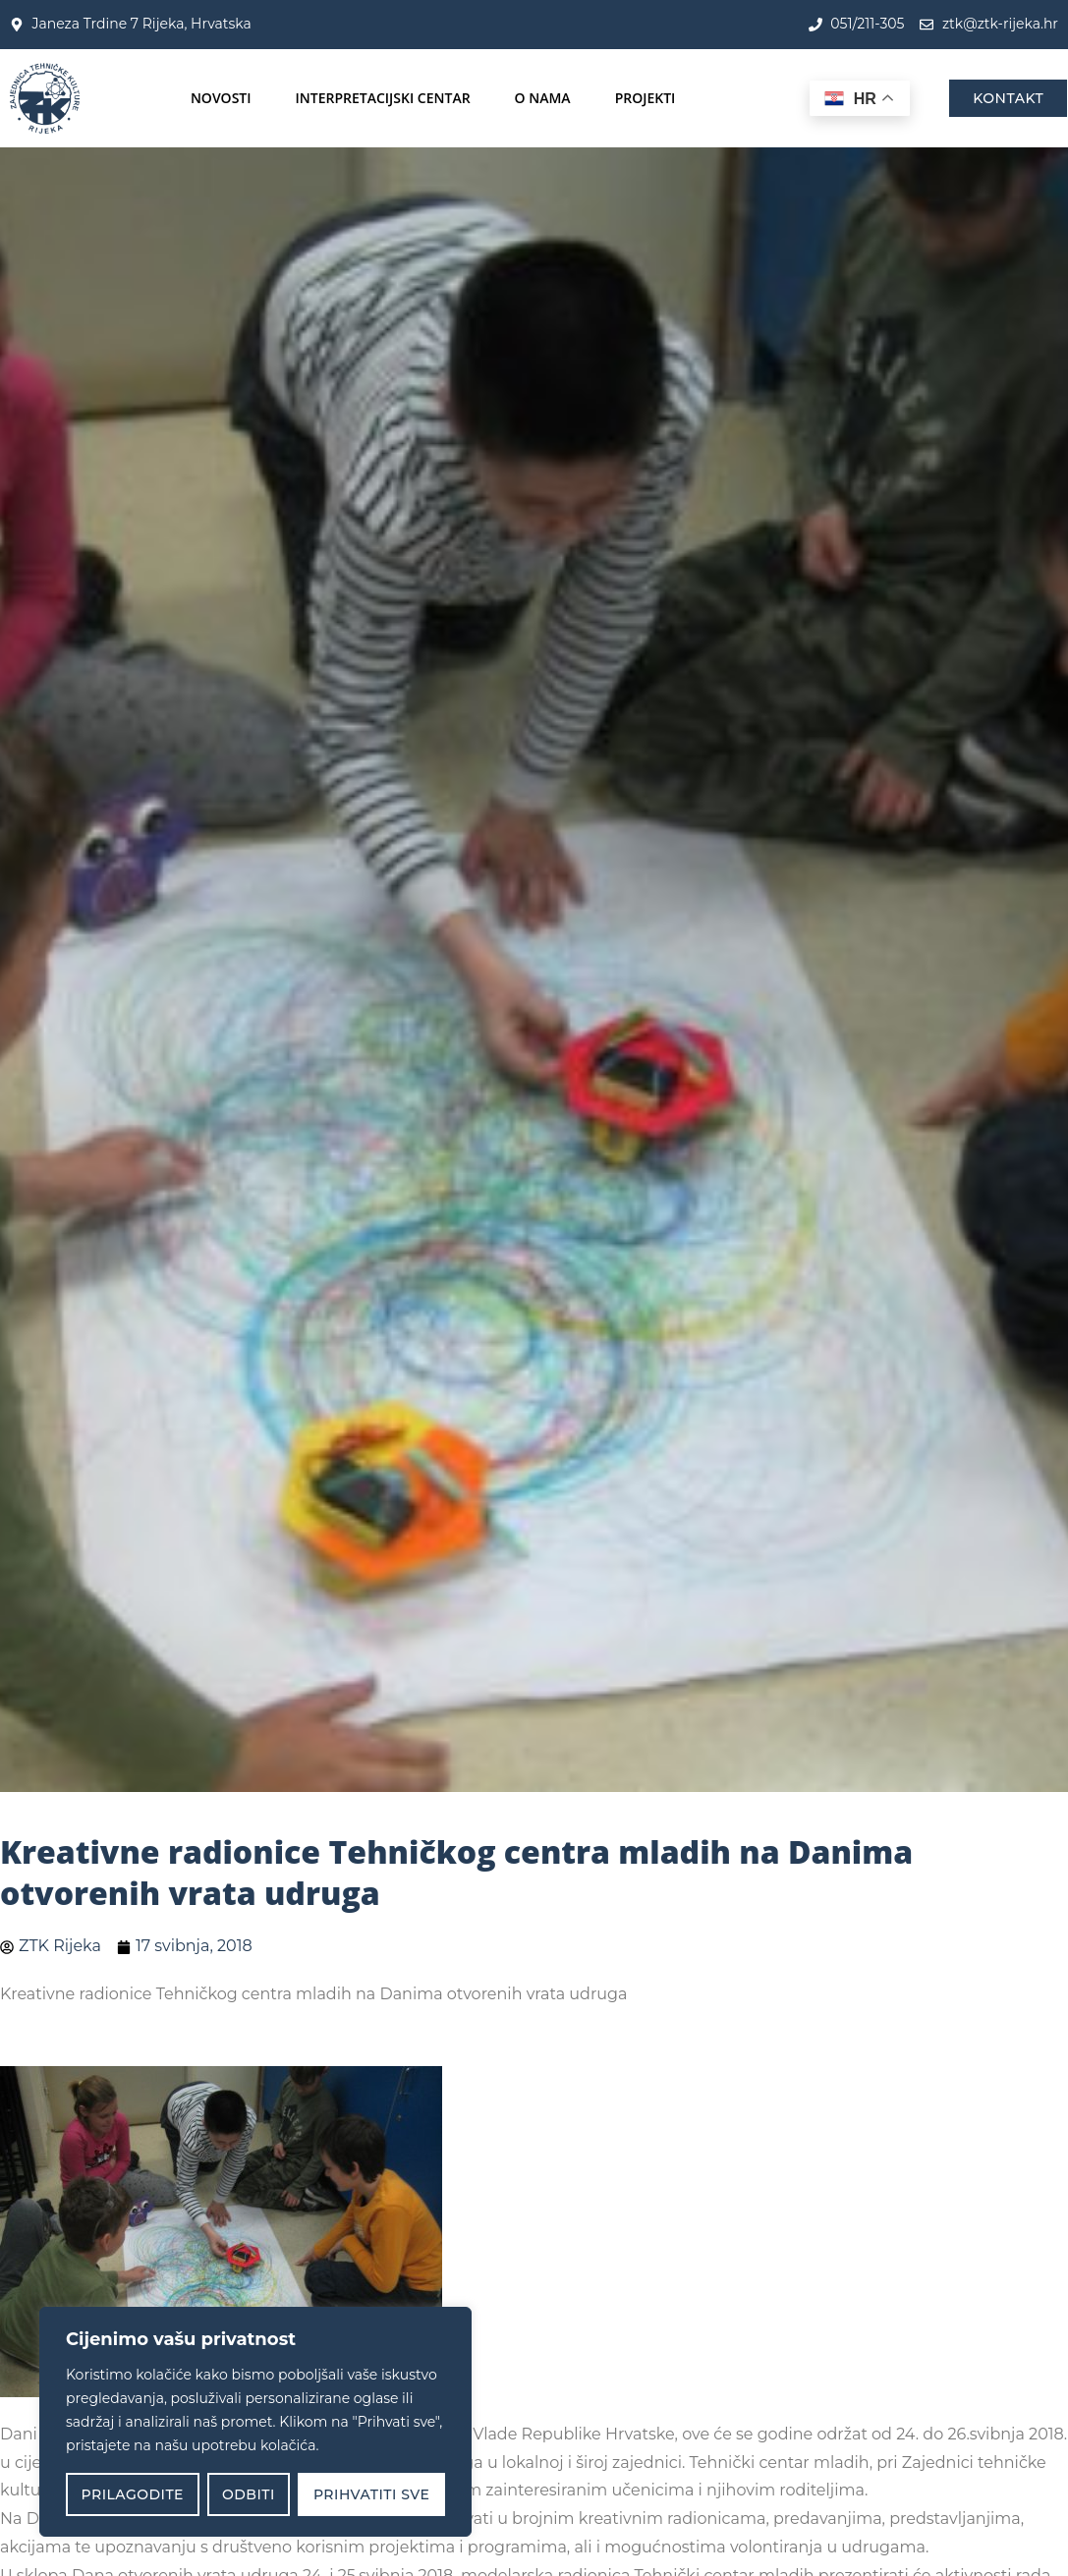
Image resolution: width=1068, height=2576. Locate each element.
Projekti (645, 97)
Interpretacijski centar (383, 97)
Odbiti (248, 2494)
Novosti (221, 97)
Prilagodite (133, 2494)
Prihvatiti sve (371, 2494)
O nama (543, 97)
